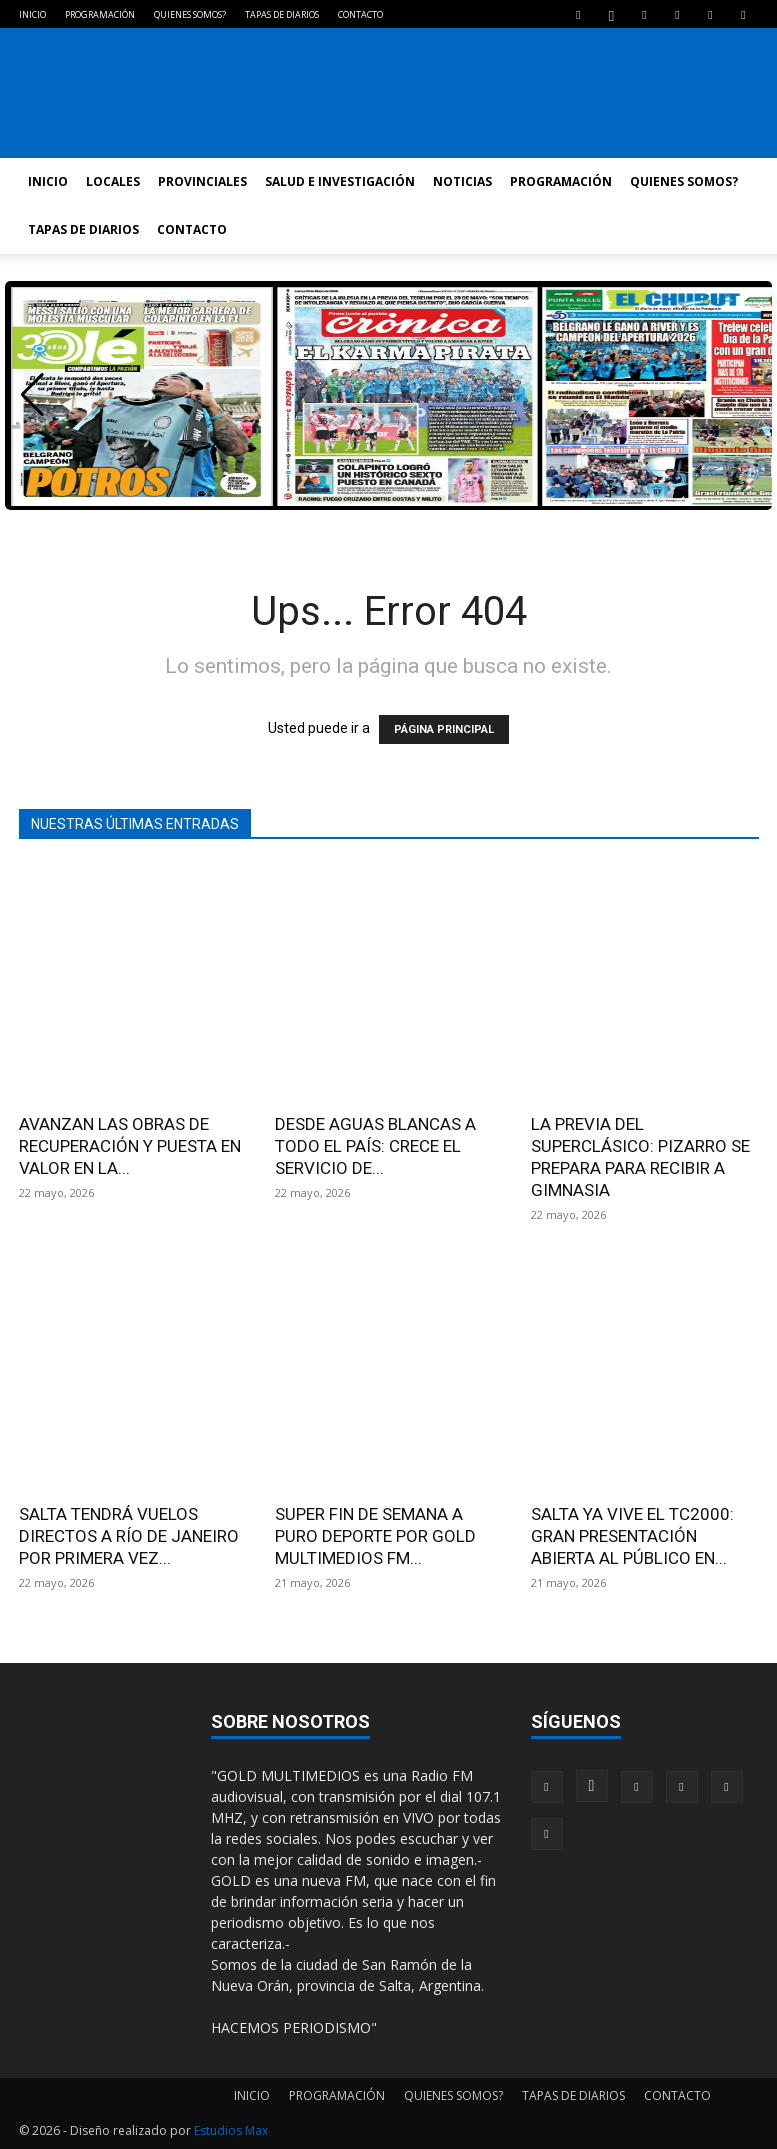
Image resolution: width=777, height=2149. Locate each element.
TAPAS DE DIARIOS (282, 14)
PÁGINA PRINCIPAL (444, 729)
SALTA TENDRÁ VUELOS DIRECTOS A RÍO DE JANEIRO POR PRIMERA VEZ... (129, 1536)
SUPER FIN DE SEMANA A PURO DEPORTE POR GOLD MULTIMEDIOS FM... (375, 1536)
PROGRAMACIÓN (100, 14)
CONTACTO (360, 14)
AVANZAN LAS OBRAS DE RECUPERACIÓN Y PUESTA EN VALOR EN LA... (130, 1146)
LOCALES (113, 181)
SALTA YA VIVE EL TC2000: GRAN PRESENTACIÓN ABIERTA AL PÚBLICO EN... (632, 1536)
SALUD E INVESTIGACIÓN (340, 181)
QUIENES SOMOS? (190, 14)
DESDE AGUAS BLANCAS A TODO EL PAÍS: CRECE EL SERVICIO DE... (375, 1146)
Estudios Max (231, 2130)
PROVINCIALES (202, 181)
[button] (32, 395)
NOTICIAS (462, 181)
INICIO (32, 14)
